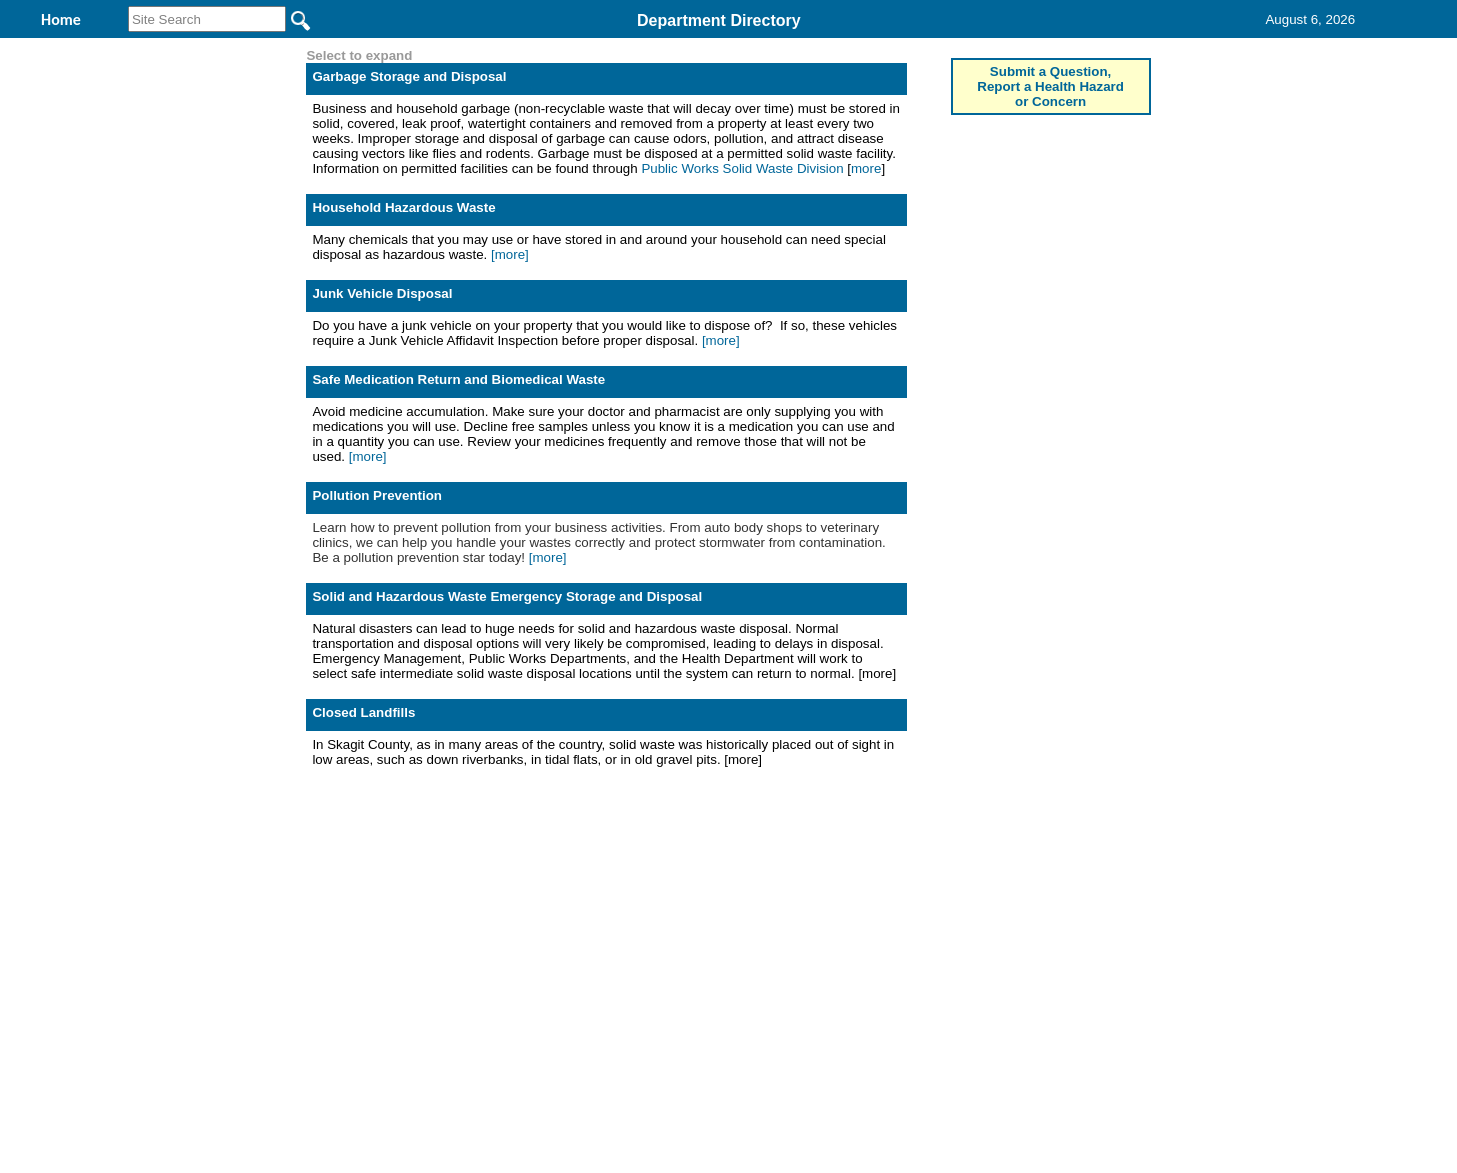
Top (395, 931)
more (866, 298)
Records (873, 48)
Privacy (720, 931)
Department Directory (719, 20)
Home (534, 931)
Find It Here (741, 48)
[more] (510, 384)
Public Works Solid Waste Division (742, 298)
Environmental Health (558, 48)
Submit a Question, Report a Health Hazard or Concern (1050, 216)
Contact (991, 48)
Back (456, 931)
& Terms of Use (794, 931)
